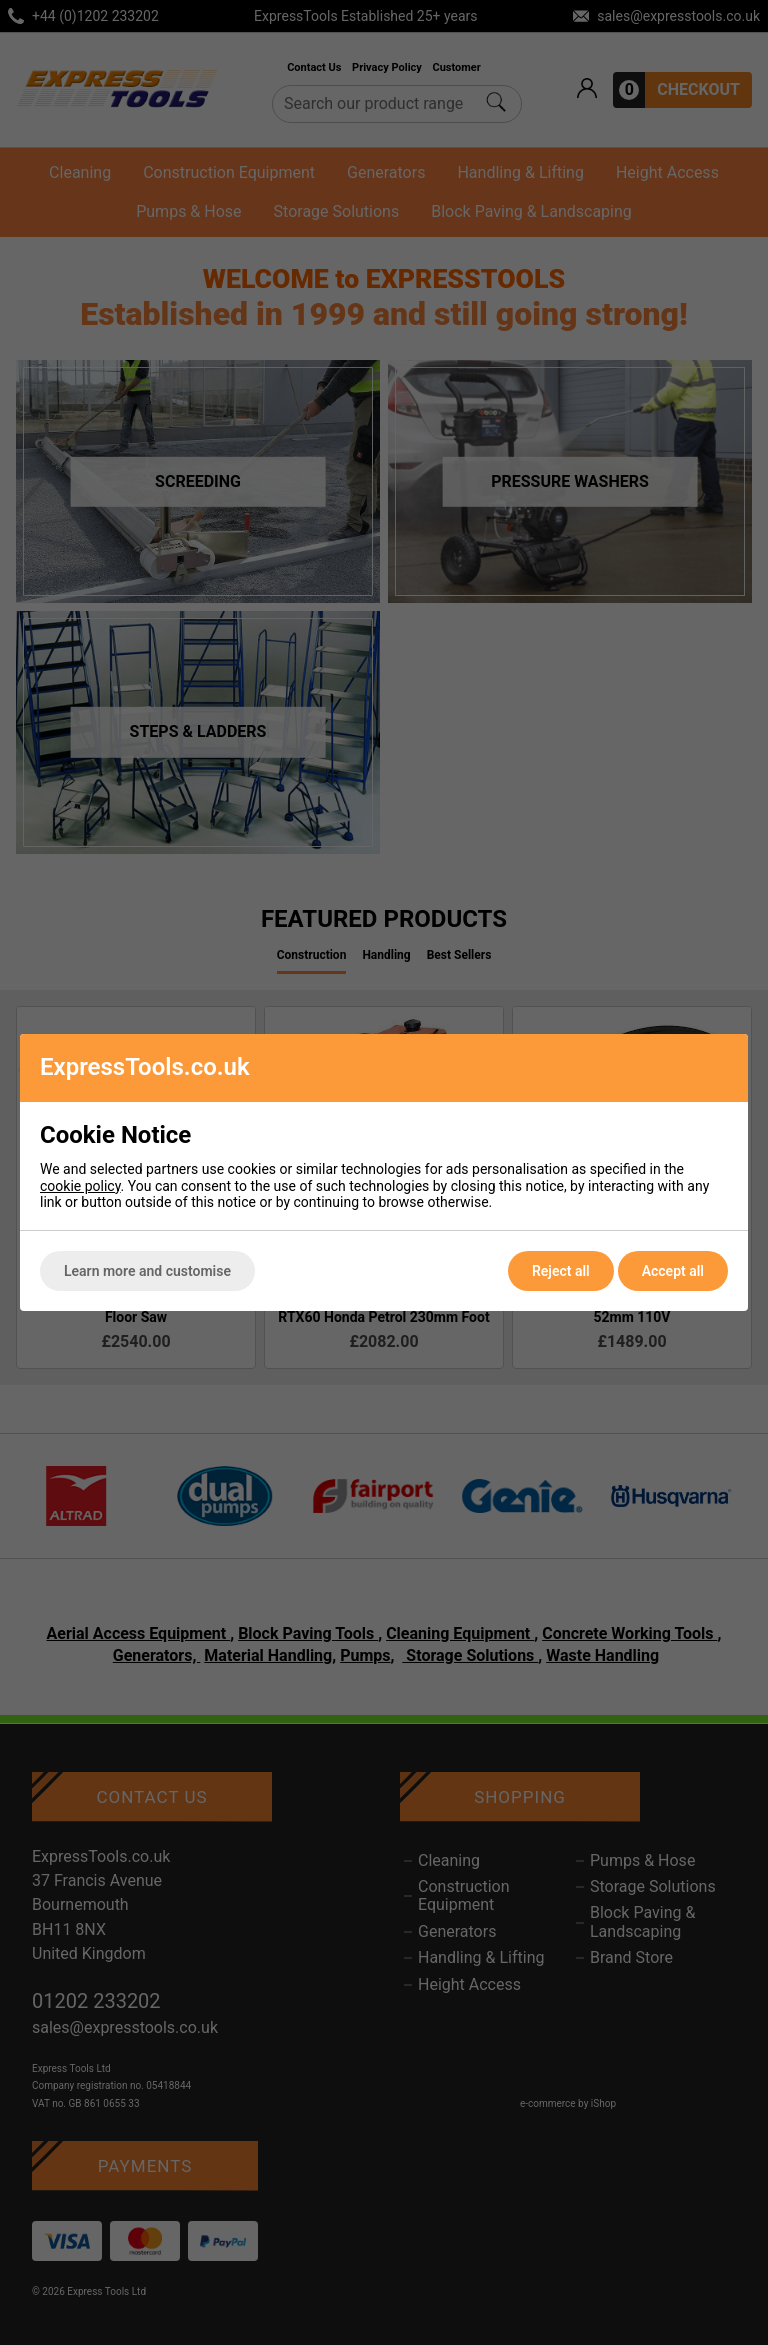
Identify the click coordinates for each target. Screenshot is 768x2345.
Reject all (561, 1271)
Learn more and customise (147, 1271)
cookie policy (80, 1186)
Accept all (673, 1271)
